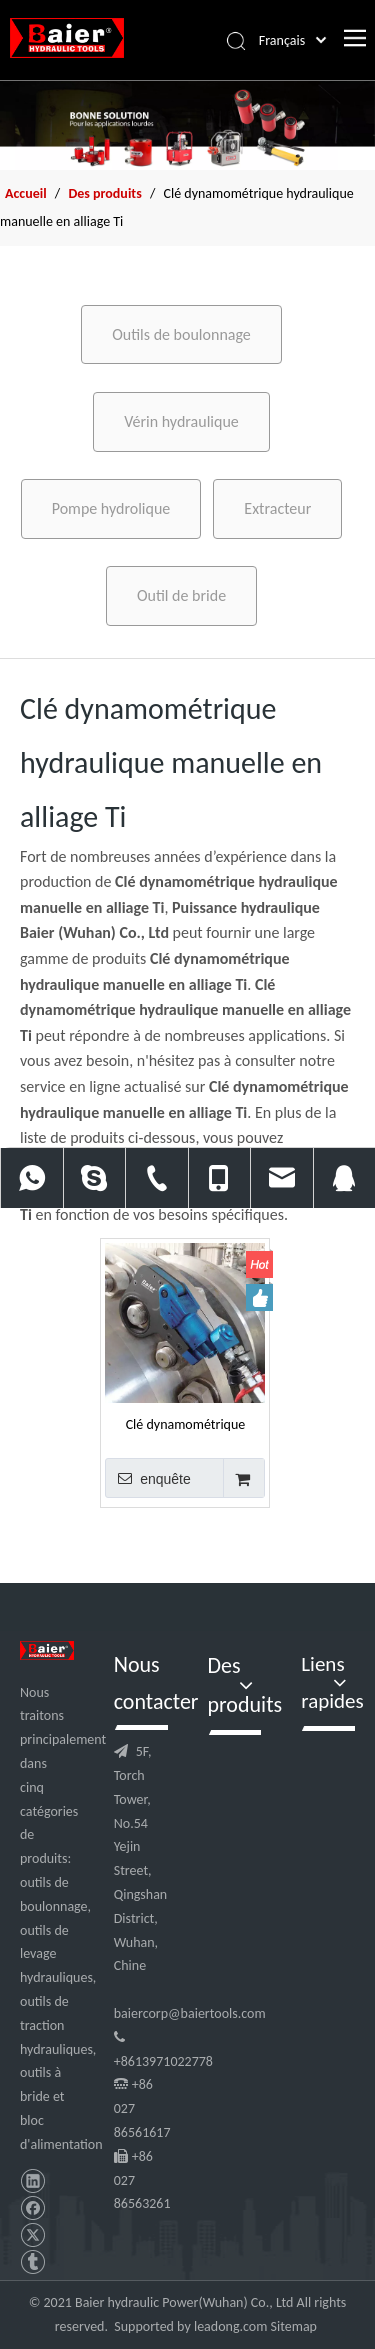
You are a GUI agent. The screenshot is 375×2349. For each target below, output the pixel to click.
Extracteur (277, 508)
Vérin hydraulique (181, 421)
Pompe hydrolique (111, 508)
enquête (147, 1478)
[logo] (47, 1650)
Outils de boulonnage (181, 334)
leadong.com (230, 2326)
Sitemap (294, 2326)
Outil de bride (181, 595)
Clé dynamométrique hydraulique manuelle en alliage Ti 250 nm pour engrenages (185, 1424)
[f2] (187, 125)
